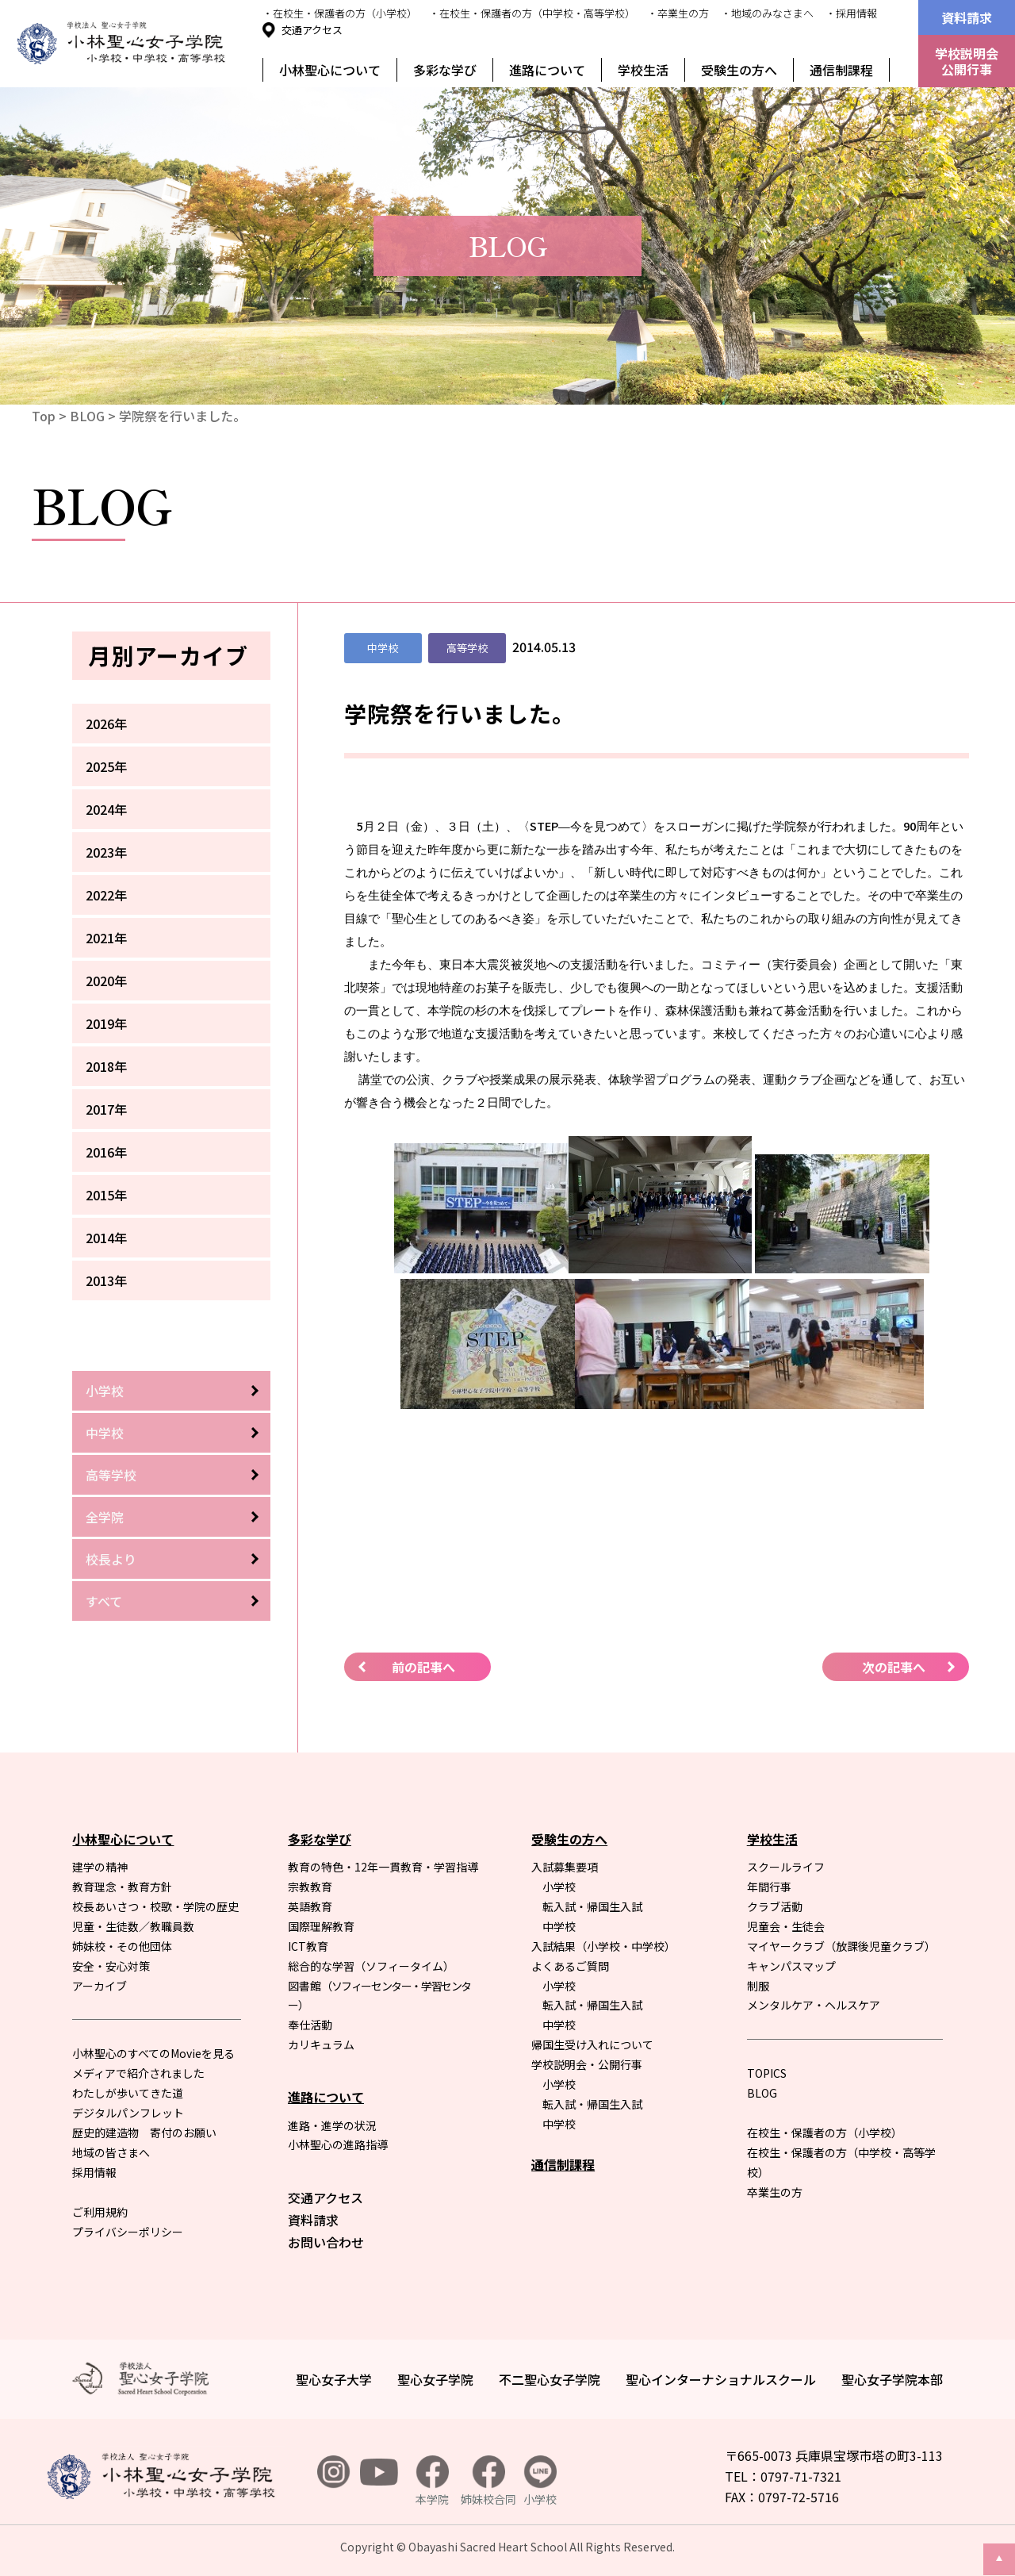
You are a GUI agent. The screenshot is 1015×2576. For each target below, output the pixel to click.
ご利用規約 (100, 2212)
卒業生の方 (774, 2192)
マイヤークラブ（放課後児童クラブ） (841, 1946)
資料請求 (966, 17)
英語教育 (310, 1906)
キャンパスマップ (791, 1966)
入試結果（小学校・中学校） (603, 1946)
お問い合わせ (326, 2242)
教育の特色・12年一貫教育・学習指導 (383, 1867)
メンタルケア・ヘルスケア (813, 2005)
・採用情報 (851, 13)
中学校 (105, 1432)
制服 (758, 1986)
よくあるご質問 (570, 1966)
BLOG (87, 415)
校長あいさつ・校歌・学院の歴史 (155, 1906)
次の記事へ (893, 1666)
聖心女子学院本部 (892, 2379)
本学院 (432, 2481)
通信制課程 (841, 69)
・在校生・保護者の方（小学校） (339, 13)
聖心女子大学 (334, 2379)
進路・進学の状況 (332, 2125)
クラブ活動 (774, 1906)
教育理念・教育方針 (122, 1887)
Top (44, 415)
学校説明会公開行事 (966, 61)
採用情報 (94, 2172)
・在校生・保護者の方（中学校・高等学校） (532, 13)
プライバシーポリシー (127, 2232)
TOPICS (767, 2073)
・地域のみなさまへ (767, 13)
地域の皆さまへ (111, 2152)
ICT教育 (308, 1946)
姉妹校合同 (488, 2481)
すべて (104, 1600)
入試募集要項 (564, 1867)
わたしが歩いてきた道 (127, 2093)
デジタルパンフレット (128, 2113)
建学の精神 (100, 1867)
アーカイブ (99, 1986)
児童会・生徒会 (786, 1926)
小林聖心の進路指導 (338, 2144)
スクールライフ (786, 1867)
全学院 (105, 1516)
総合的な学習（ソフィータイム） (371, 1966)
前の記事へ (423, 1666)
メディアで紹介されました (138, 2073)
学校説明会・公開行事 (586, 2064)
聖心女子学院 (435, 2379)
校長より (111, 1558)
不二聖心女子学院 (549, 2379)
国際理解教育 (321, 1926)
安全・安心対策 (111, 1966)
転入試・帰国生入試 (592, 1906)
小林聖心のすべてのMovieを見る (153, 2053)
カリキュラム (321, 2044)
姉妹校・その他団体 (122, 1946)
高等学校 (111, 1474)
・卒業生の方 (678, 13)
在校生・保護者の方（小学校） (824, 2132)
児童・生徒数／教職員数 (133, 1926)
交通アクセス (312, 29)
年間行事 (769, 1887)
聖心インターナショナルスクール (721, 2379)
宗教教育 (310, 1887)
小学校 (105, 1390)
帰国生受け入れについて (592, 2044)
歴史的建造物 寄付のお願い (144, 2132)
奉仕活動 (310, 2025)
